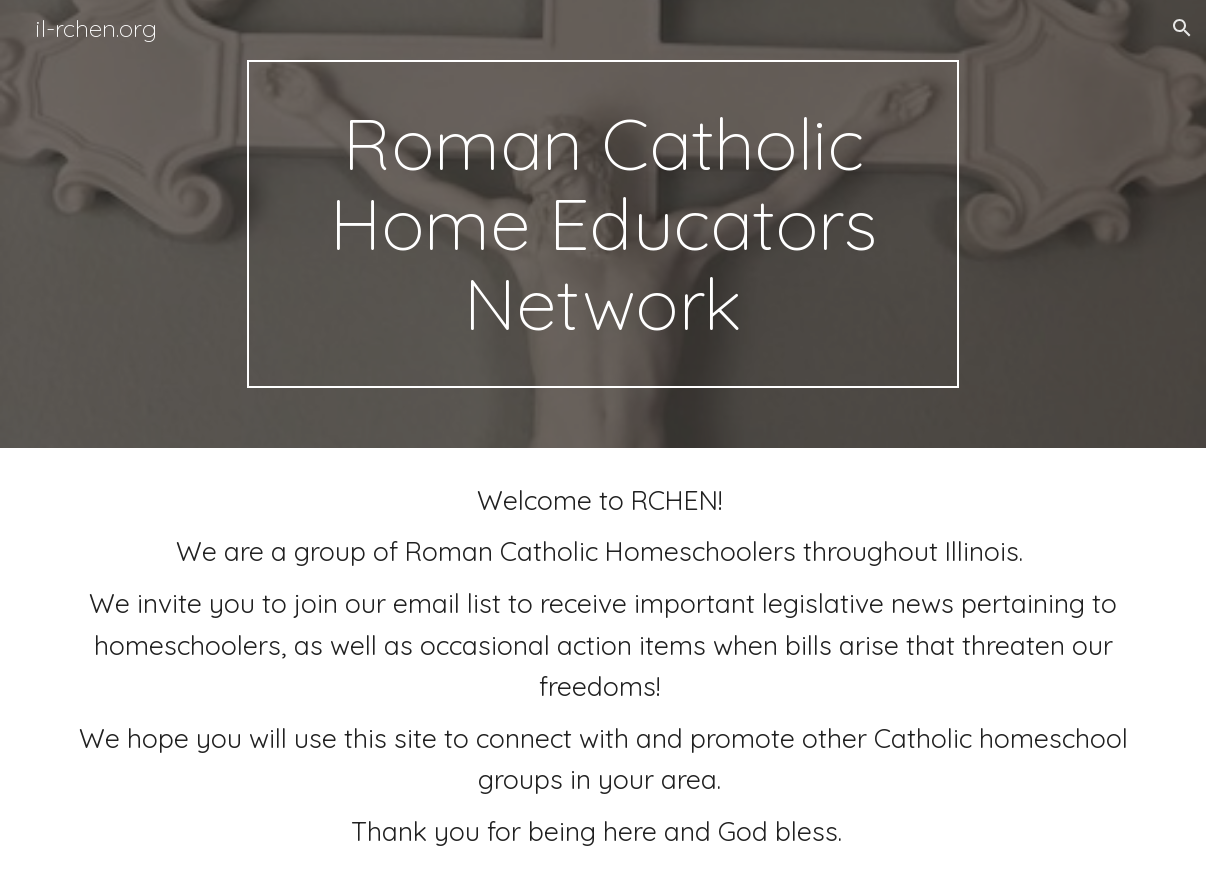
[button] (1182, 28)
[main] (603, 224)
